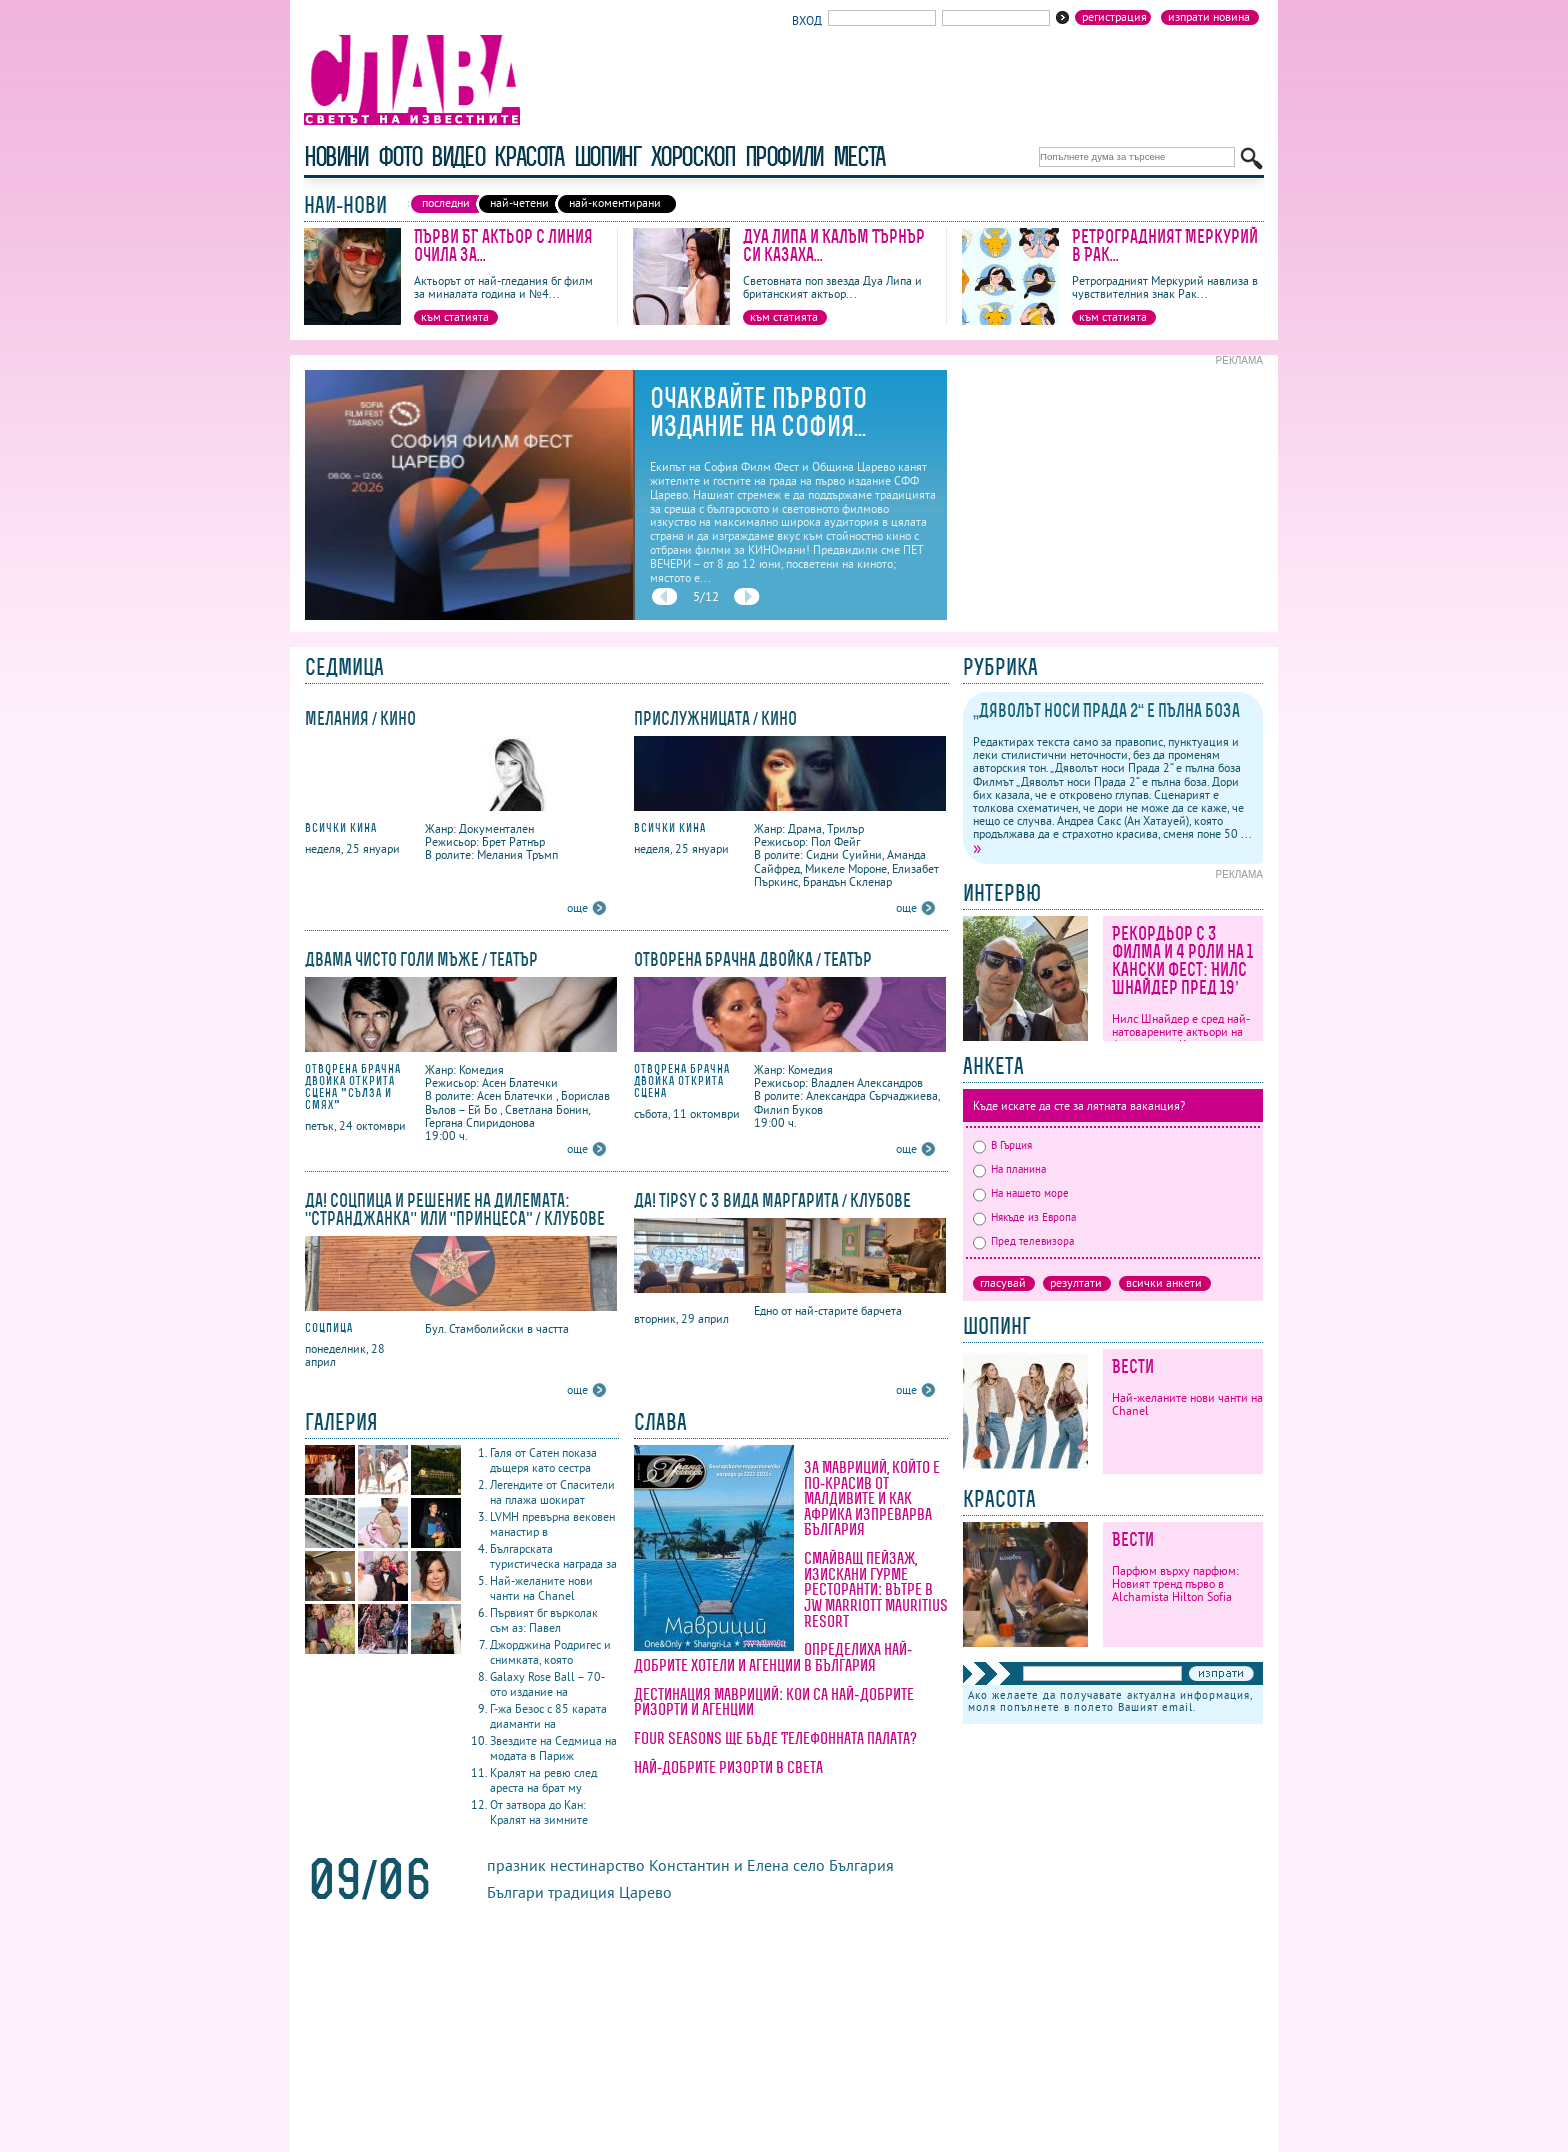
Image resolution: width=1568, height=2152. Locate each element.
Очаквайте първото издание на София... (758, 412)
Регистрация (1114, 17)
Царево (645, 1892)
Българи (515, 1892)
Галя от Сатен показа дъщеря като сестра (543, 1460)
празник (518, 1865)
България (861, 1865)
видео (457, 156)
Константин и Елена (719, 1865)
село (809, 1865)
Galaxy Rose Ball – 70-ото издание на (547, 1684)
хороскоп (693, 156)
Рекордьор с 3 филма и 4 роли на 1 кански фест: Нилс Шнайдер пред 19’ (1182, 960)
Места (859, 156)
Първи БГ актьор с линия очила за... (503, 245)
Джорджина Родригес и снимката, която (550, 1652)
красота (528, 156)
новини (336, 156)
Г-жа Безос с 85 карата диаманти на (548, 1716)
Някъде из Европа (1024, 1217)
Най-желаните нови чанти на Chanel (541, 1588)
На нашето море (1021, 1193)
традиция (581, 1892)
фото (400, 156)
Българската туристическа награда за (553, 1556)
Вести (1133, 1366)
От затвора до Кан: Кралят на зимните (539, 1812)
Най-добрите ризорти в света (728, 1767)
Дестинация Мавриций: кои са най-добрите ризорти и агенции (774, 1702)
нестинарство (597, 1865)
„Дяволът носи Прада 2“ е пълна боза (1106, 710)
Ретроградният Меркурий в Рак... (1165, 245)
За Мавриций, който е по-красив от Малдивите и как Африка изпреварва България (872, 1498)
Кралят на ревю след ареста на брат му (543, 1780)
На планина (1009, 1169)
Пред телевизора (1023, 1241)
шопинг (607, 156)
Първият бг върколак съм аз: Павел (544, 1620)
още (577, 907)
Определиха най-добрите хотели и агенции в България (773, 1657)
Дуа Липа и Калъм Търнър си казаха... (834, 245)
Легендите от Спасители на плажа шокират (552, 1492)
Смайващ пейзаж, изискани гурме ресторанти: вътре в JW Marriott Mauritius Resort (876, 1589)
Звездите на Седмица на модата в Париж (553, 1748)
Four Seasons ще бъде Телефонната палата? (775, 1738)
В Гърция (1002, 1145)
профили (784, 156)
